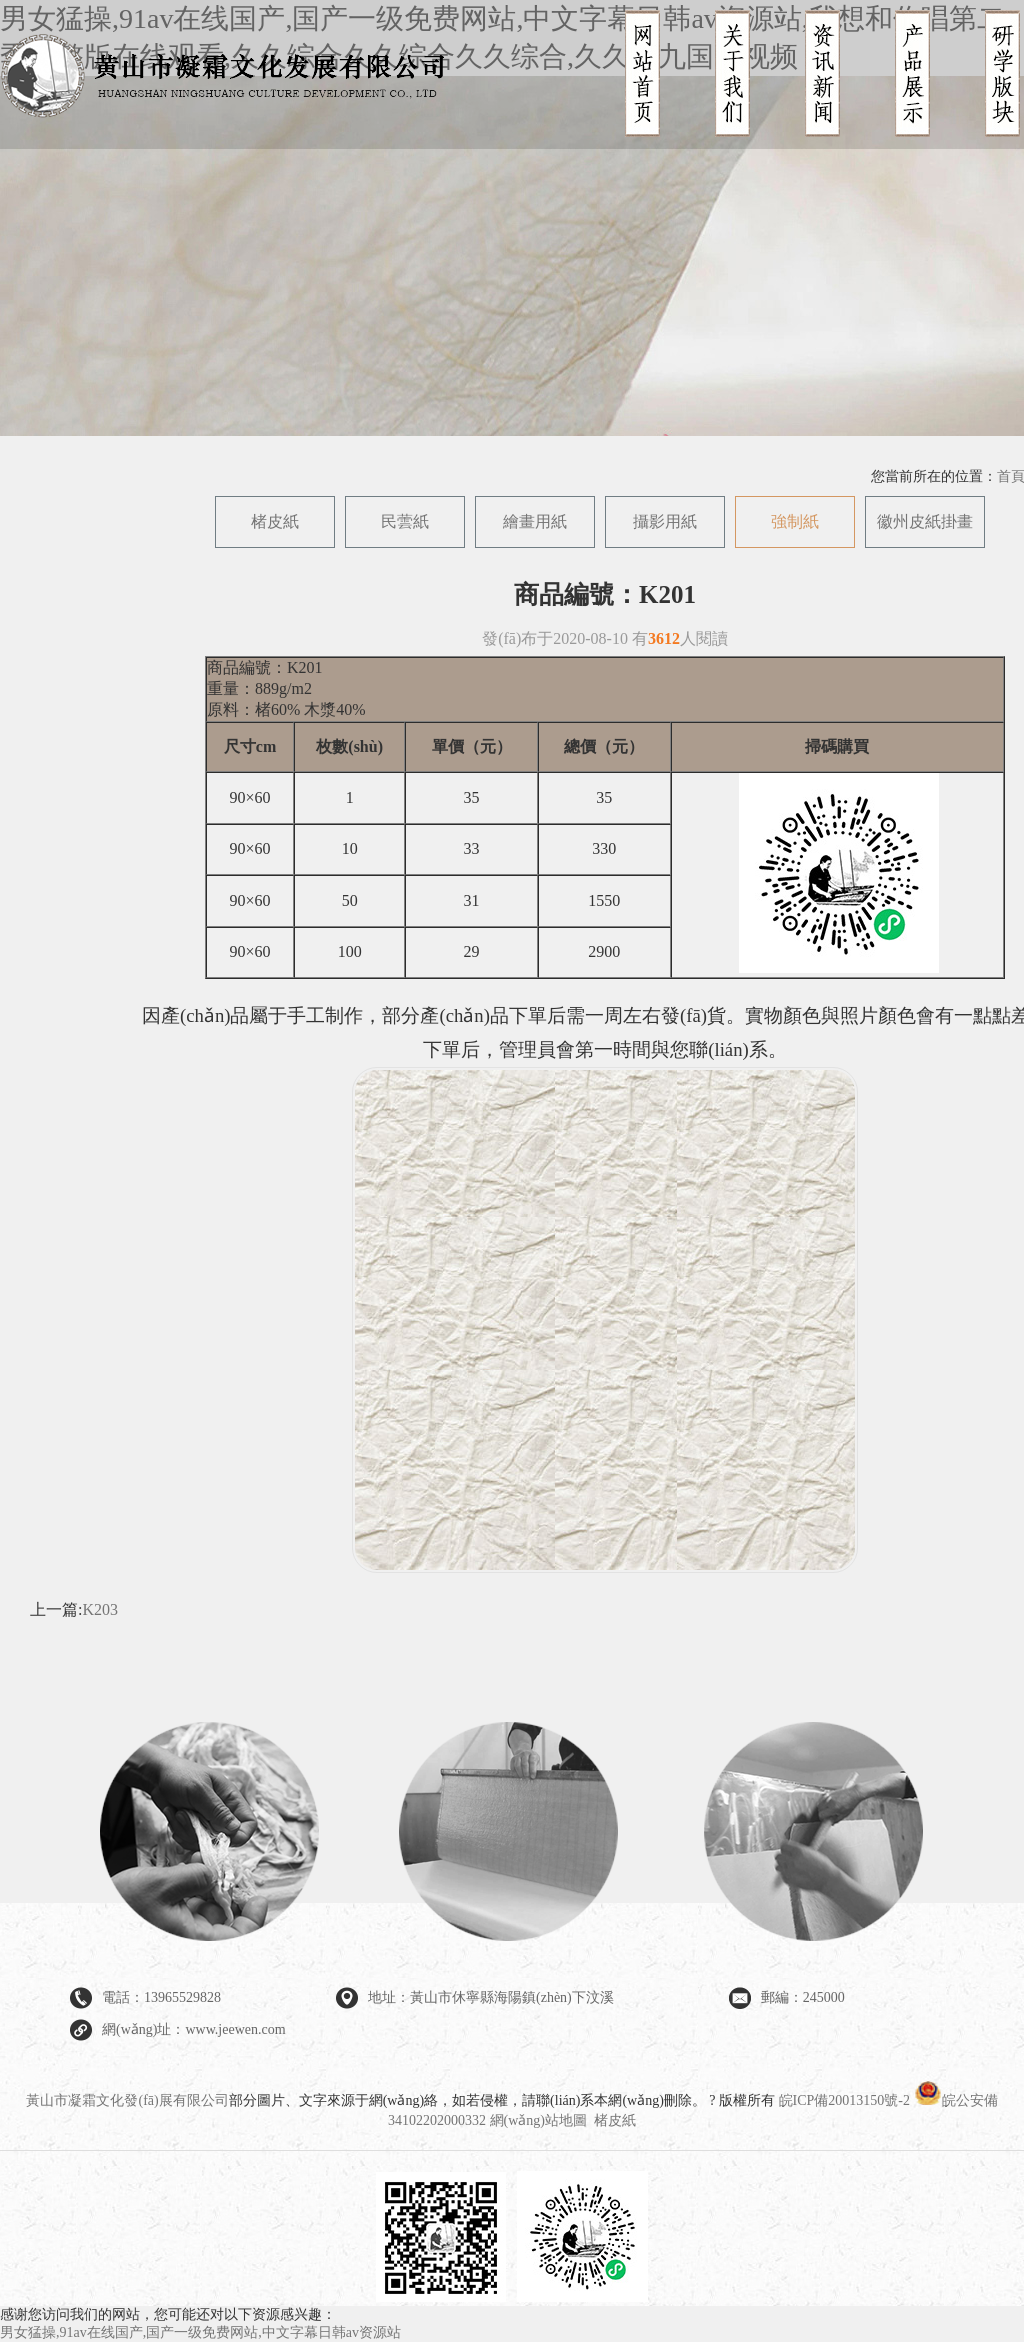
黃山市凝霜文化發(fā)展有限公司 (127, 2100)
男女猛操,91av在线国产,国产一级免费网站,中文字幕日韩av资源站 (200, 2332)
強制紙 (795, 521)
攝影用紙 (665, 521)
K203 (100, 1609)
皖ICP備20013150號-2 (844, 2100)
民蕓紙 (405, 521)
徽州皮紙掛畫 (925, 521)
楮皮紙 (275, 521)
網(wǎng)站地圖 (538, 2120)
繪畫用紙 (535, 521)
